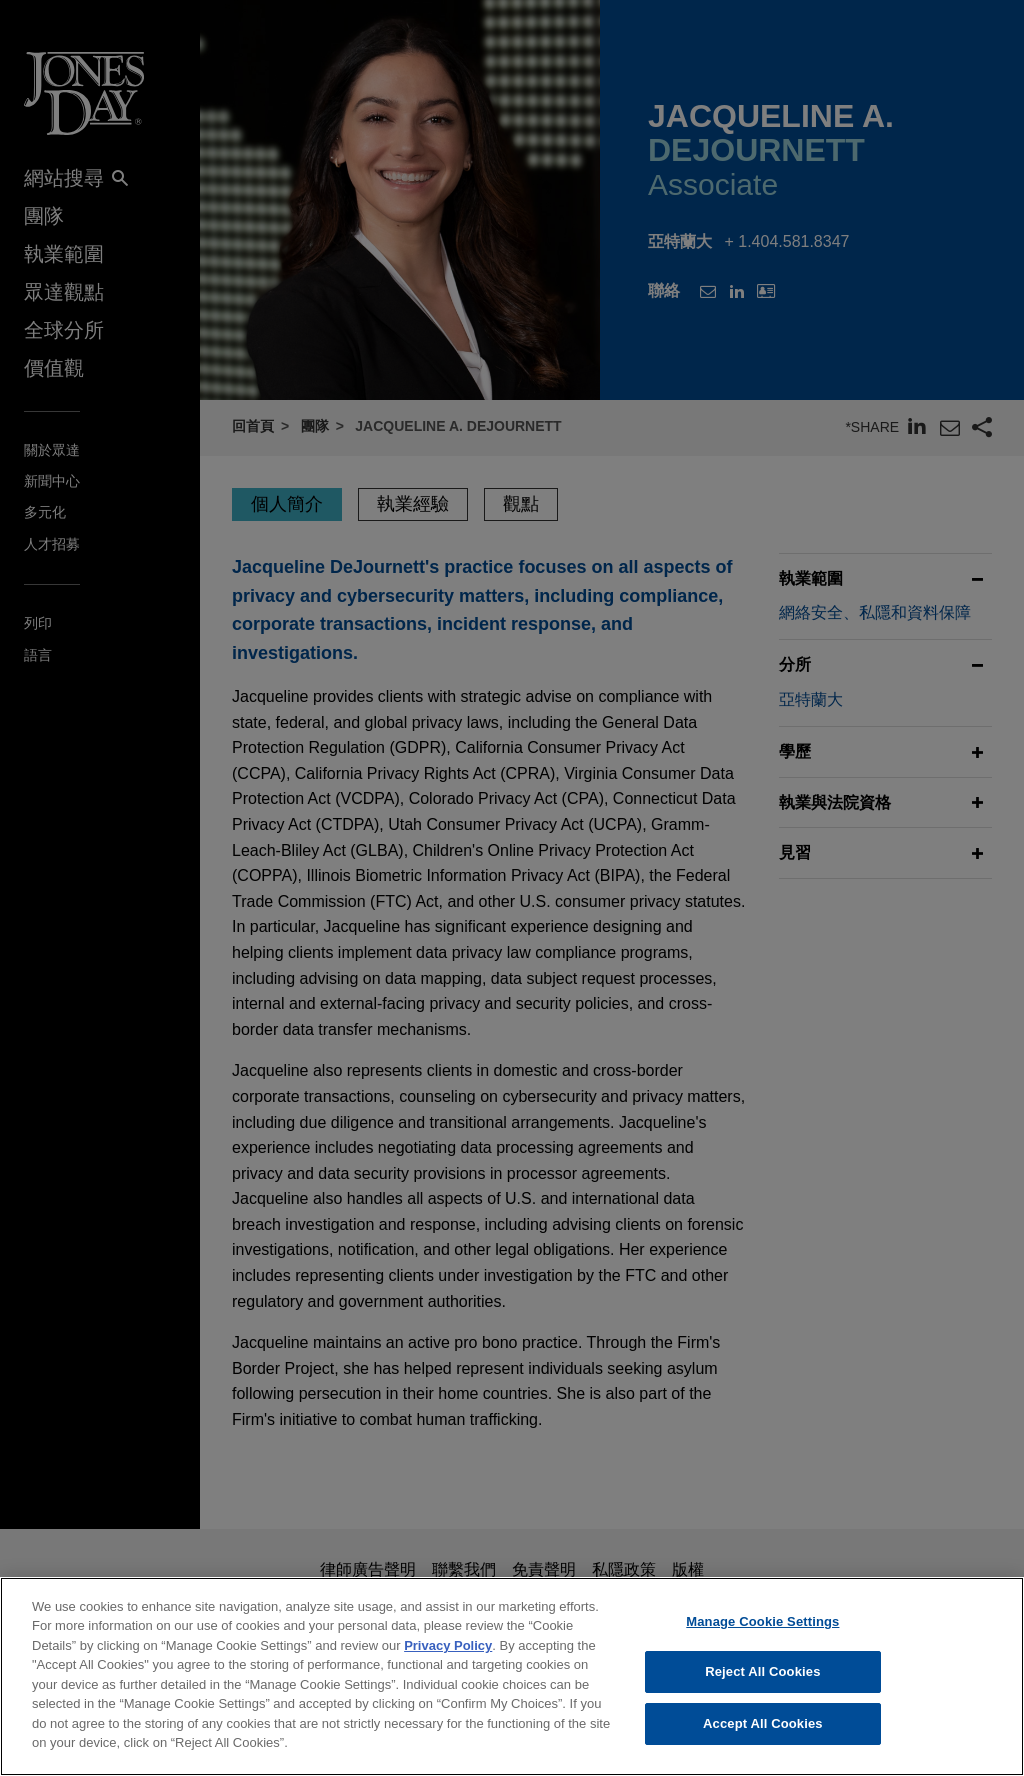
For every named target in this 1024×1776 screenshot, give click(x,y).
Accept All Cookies (763, 1737)
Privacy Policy (448, 1659)
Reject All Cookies (762, 1686)
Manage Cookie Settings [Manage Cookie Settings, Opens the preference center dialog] (762, 1635)
